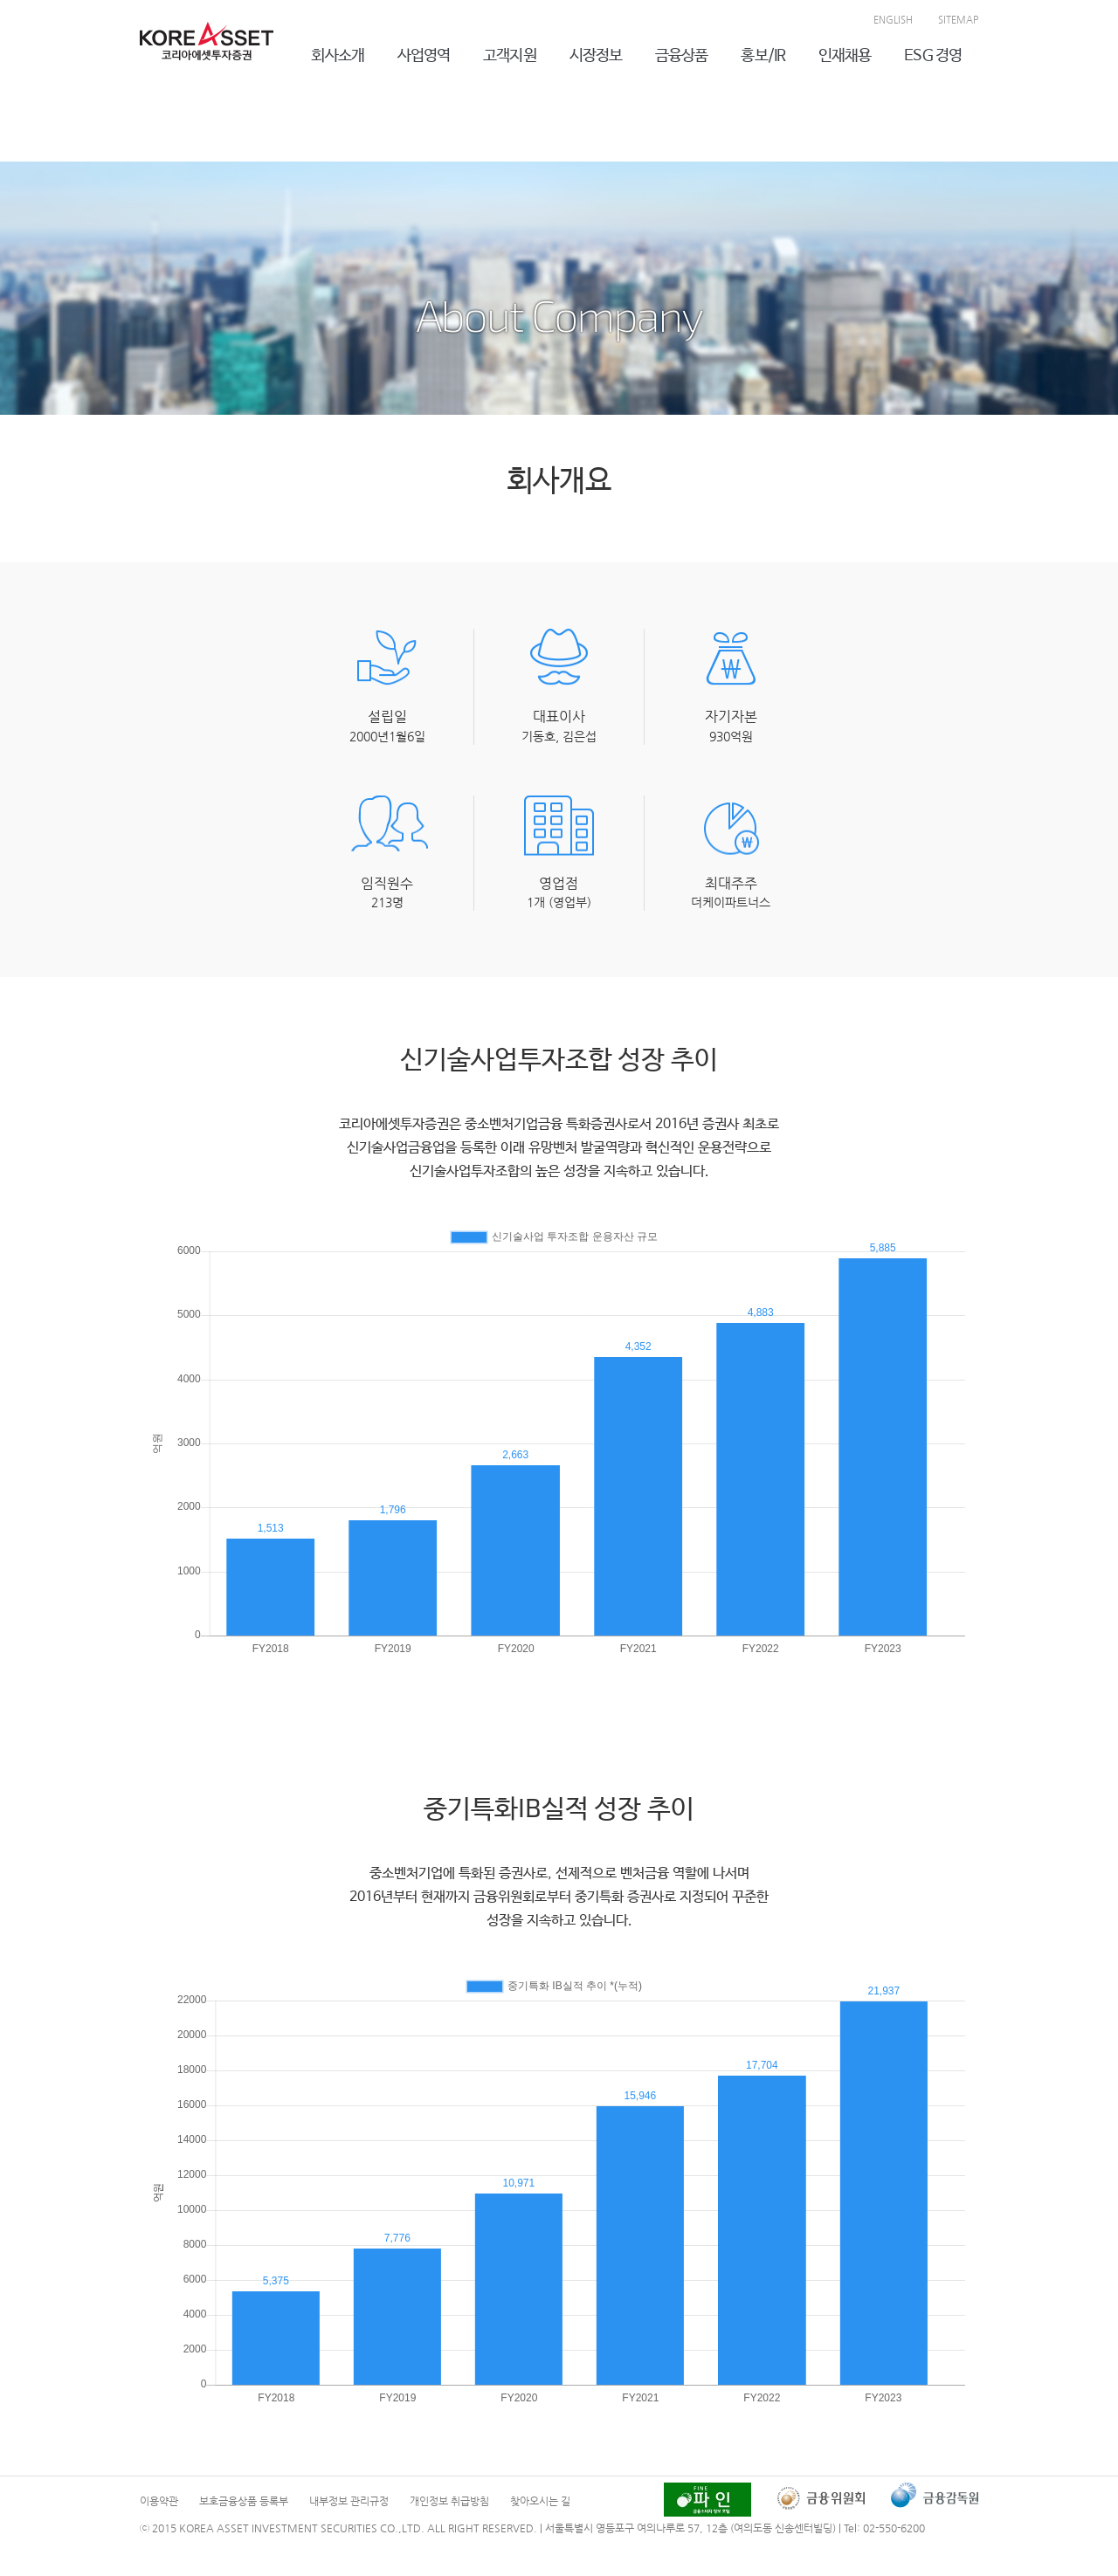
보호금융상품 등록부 (243, 2501)
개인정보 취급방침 (449, 2501)
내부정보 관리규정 (349, 2501)
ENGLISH (893, 19)
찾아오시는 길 (540, 2501)
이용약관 (159, 2501)
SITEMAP (958, 19)
